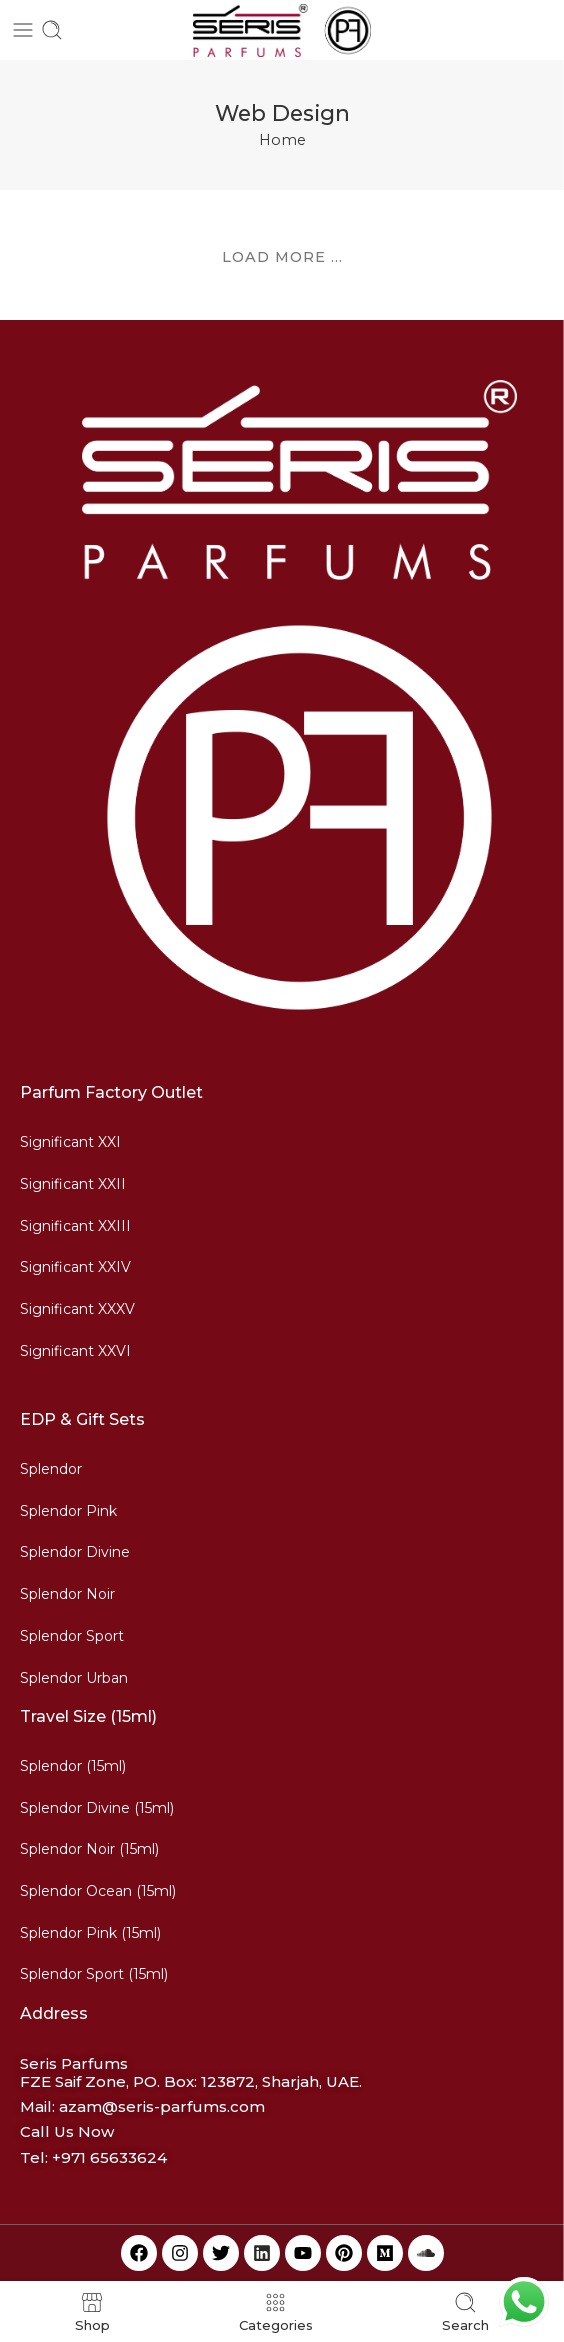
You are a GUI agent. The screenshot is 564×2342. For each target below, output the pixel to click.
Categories (276, 2311)
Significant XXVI (75, 1351)
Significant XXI (70, 1142)
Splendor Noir (67, 1594)
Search (465, 2311)
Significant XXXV (77, 1309)
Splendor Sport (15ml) (94, 1974)
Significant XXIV (75, 1267)
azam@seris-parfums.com (162, 2106)
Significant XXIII (75, 1226)
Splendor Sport (72, 1636)
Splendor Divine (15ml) (97, 1808)
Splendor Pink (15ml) (90, 1933)
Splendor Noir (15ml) (89, 1849)
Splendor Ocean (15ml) (98, 1891)
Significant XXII (73, 1184)
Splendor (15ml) (73, 1766)
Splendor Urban (74, 1678)
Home (282, 140)
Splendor (51, 1469)
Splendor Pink (68, 1511)
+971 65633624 (109, 2157)
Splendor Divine (75, 1552)
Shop (92, 2311)
